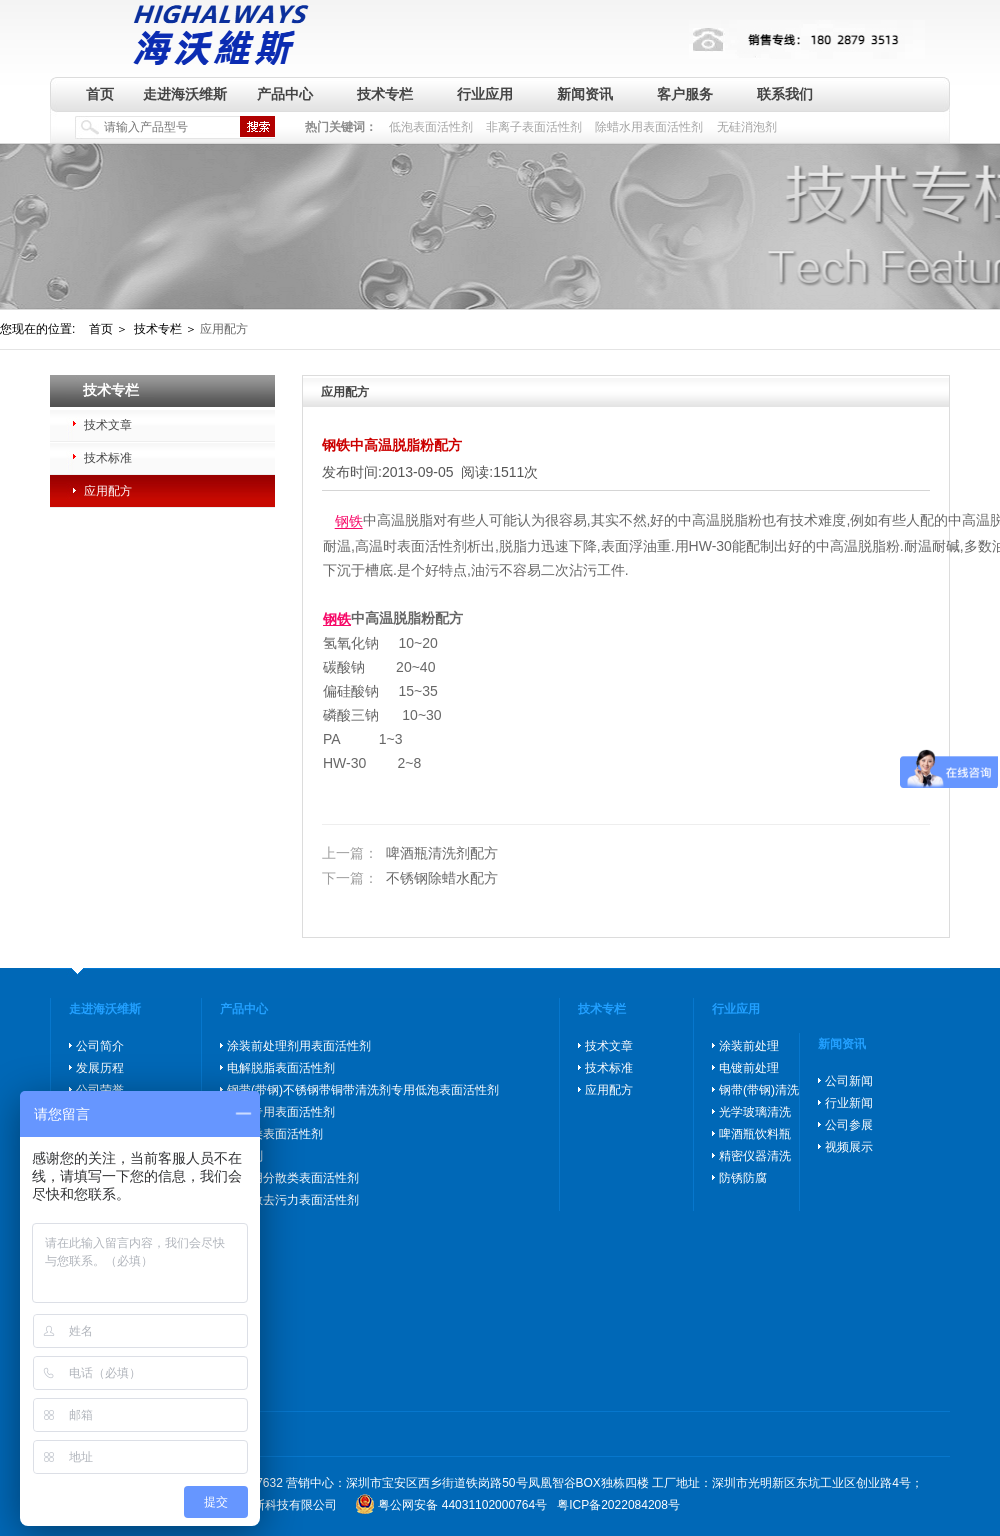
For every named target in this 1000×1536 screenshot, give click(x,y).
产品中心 (285, 94)
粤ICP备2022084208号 (618, 1505)
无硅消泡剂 (747, 127)
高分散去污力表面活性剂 (293, 1200)
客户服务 (685, 94)
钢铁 (349, 522)
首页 (100, 94)
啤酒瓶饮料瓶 (755, 1134)
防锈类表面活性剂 (275, 1134)
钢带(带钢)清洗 (759, 1090)
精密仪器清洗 (755, 1156)
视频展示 (849, 1147)
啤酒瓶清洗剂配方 (410, 853)
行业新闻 (849, 1103)
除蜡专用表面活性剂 (281, 1112)
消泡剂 (245, 1156)
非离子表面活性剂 (534, 127)
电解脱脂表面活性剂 (281, 1068)
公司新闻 (849, 1081)
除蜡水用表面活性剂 (649, 127)
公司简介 (100, 1046)
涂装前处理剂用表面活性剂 (299, 1046)
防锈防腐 (743, 1178)
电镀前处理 (749, 1068)
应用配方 (108, 491)
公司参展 (849, 1125)
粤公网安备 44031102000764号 (462, 1505)
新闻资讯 (585, 94)
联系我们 (785, 94)
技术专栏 (385, 94)
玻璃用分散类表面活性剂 (293, 1178)
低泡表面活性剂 (431, 127)
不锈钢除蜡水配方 (410, 879)
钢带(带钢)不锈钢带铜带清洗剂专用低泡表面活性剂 (363, 1090)
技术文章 (108, 425)
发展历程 (100, 1068)
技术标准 (108, 458)
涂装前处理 (749, 1046)
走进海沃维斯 (185, 94)
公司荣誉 (100, 1090)
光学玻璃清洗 (755, 1112)
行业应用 (485, 94)
